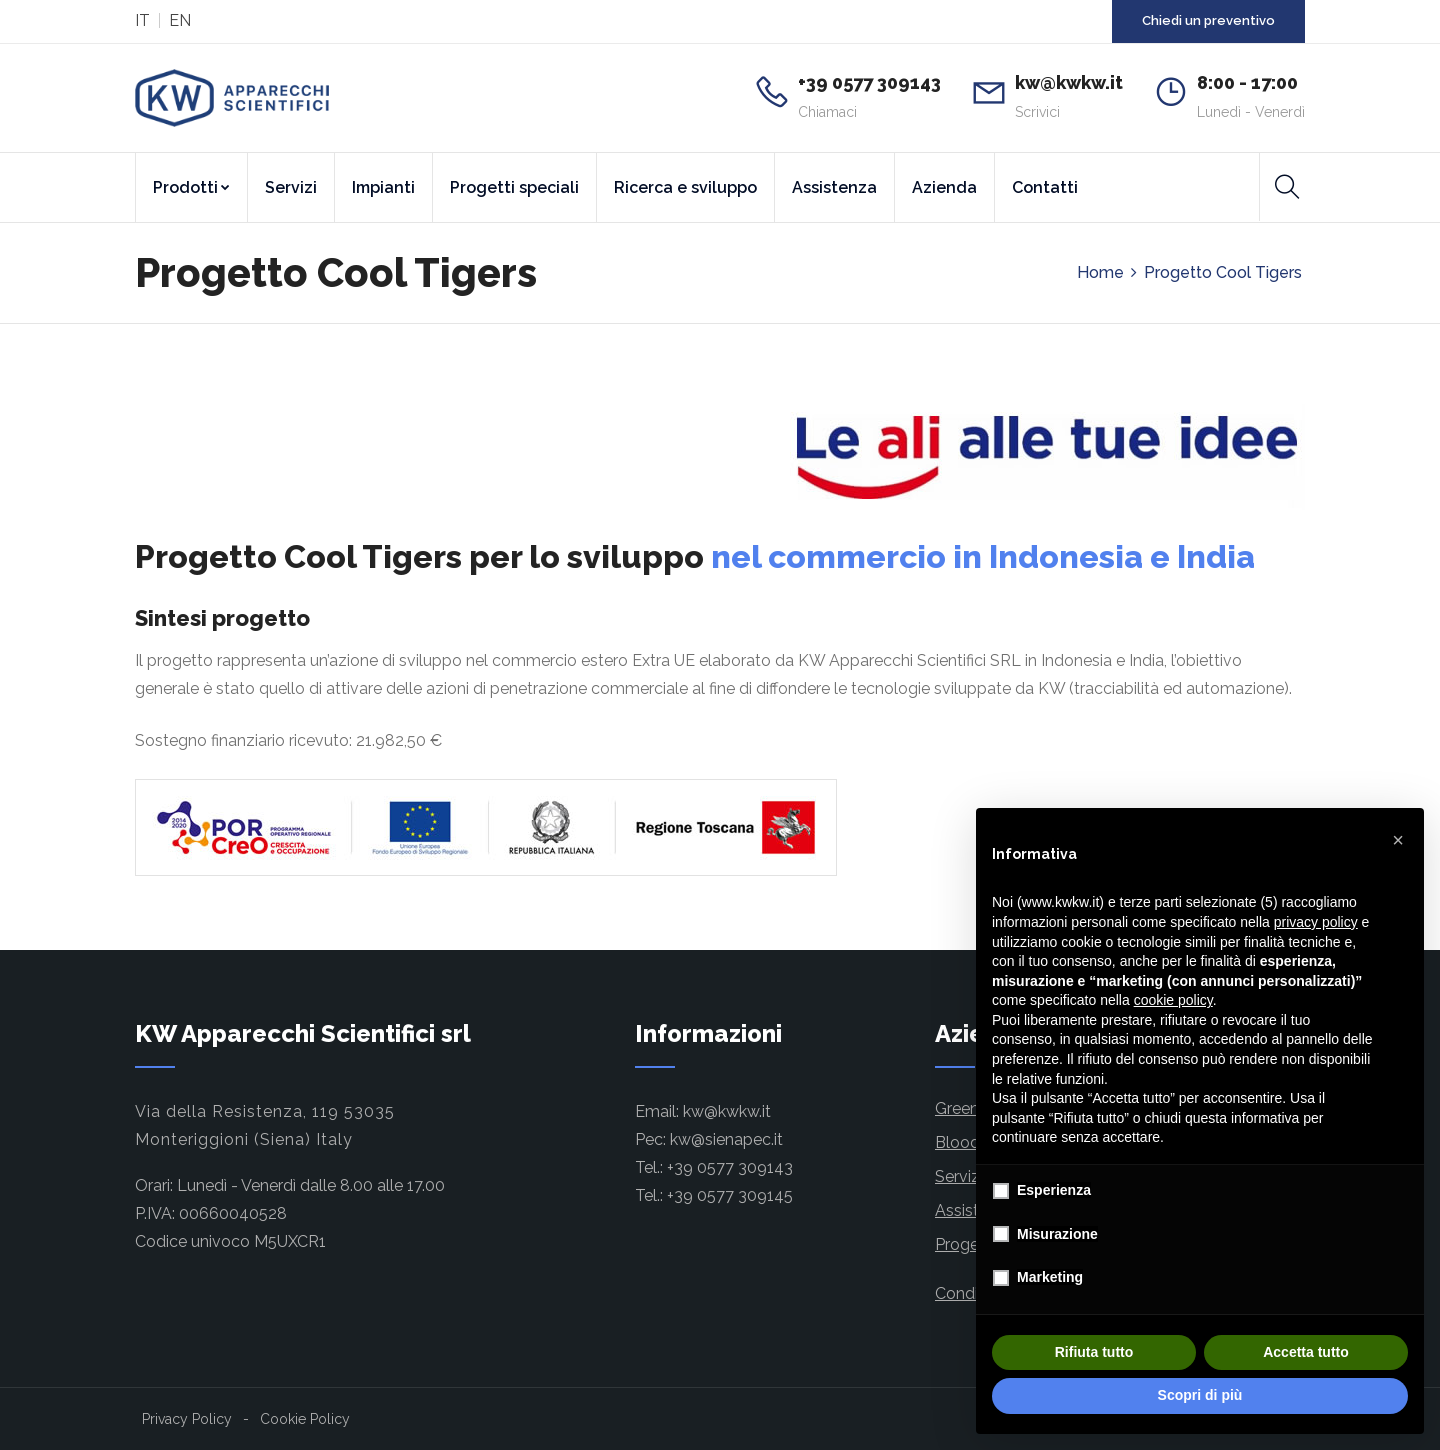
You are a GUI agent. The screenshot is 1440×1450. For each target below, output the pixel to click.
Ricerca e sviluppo (685, 187)
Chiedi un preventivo (1208, 20)
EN (180, 20)
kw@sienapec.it (726, 1139)
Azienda (944, 187)
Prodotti (191, 187)
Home (1100, 272)
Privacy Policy (187, 1419)
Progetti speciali (514, 187)
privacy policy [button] (1316, 922)
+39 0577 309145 (730, 1195)
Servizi (291, 187)
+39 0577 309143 (730, 1167)
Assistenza (834, 187)
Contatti (1045, 187)
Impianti (383, 187)
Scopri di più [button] (1200, 1395)
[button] (1398, 840)
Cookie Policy (305, 1419)
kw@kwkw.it (727, 1111)
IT (142, 20)
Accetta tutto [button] (1306, 1352)
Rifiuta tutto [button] (1094, 1352)
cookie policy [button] (1173, 1000)
